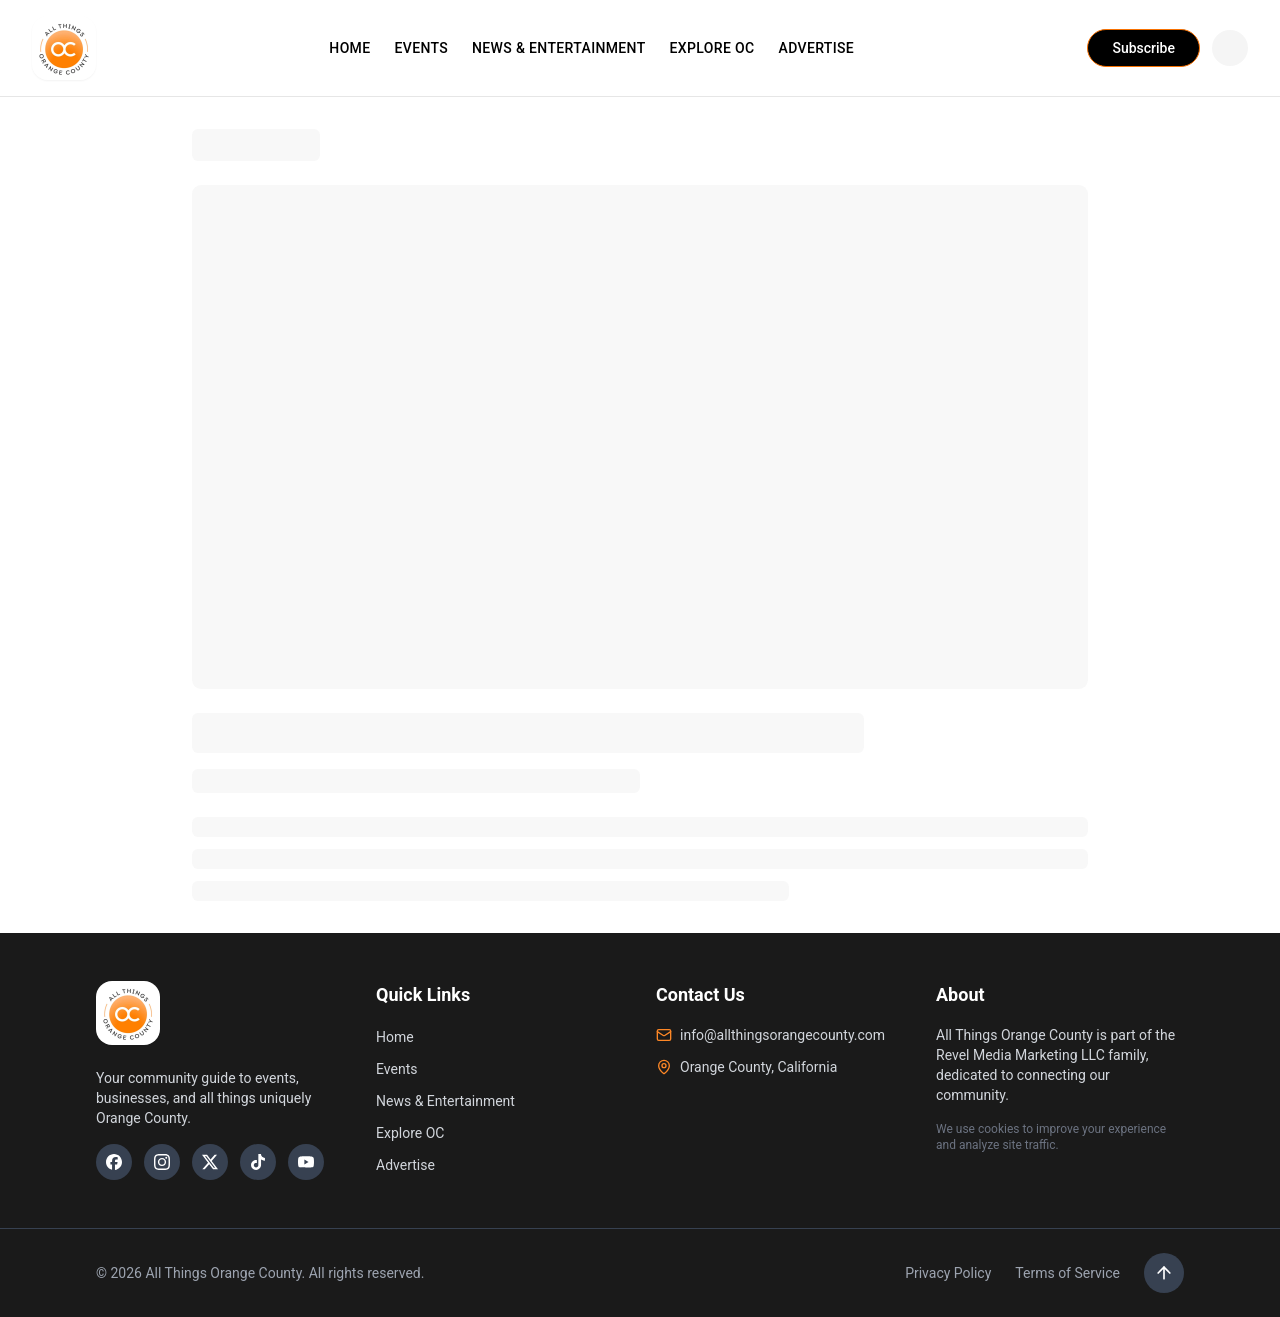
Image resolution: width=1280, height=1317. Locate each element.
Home (395, 1037)
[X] (210, 1162)
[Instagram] (162, 1162)
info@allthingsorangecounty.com (770, 1035)
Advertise (405, 1165)
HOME (349, 48)
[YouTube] (306, 1162)
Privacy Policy (948, 1273)
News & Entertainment (445, 1101)
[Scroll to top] (1164, 1273)
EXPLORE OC (712, 48)
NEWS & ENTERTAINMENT (559, 48)
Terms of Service (1067, 1273)
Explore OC (410, 1133)
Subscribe (1143, 48)
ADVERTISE (817, 48)
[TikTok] (258, 1162)
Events (396, 1069)
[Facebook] (114, 1162)
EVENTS (421, 48)
